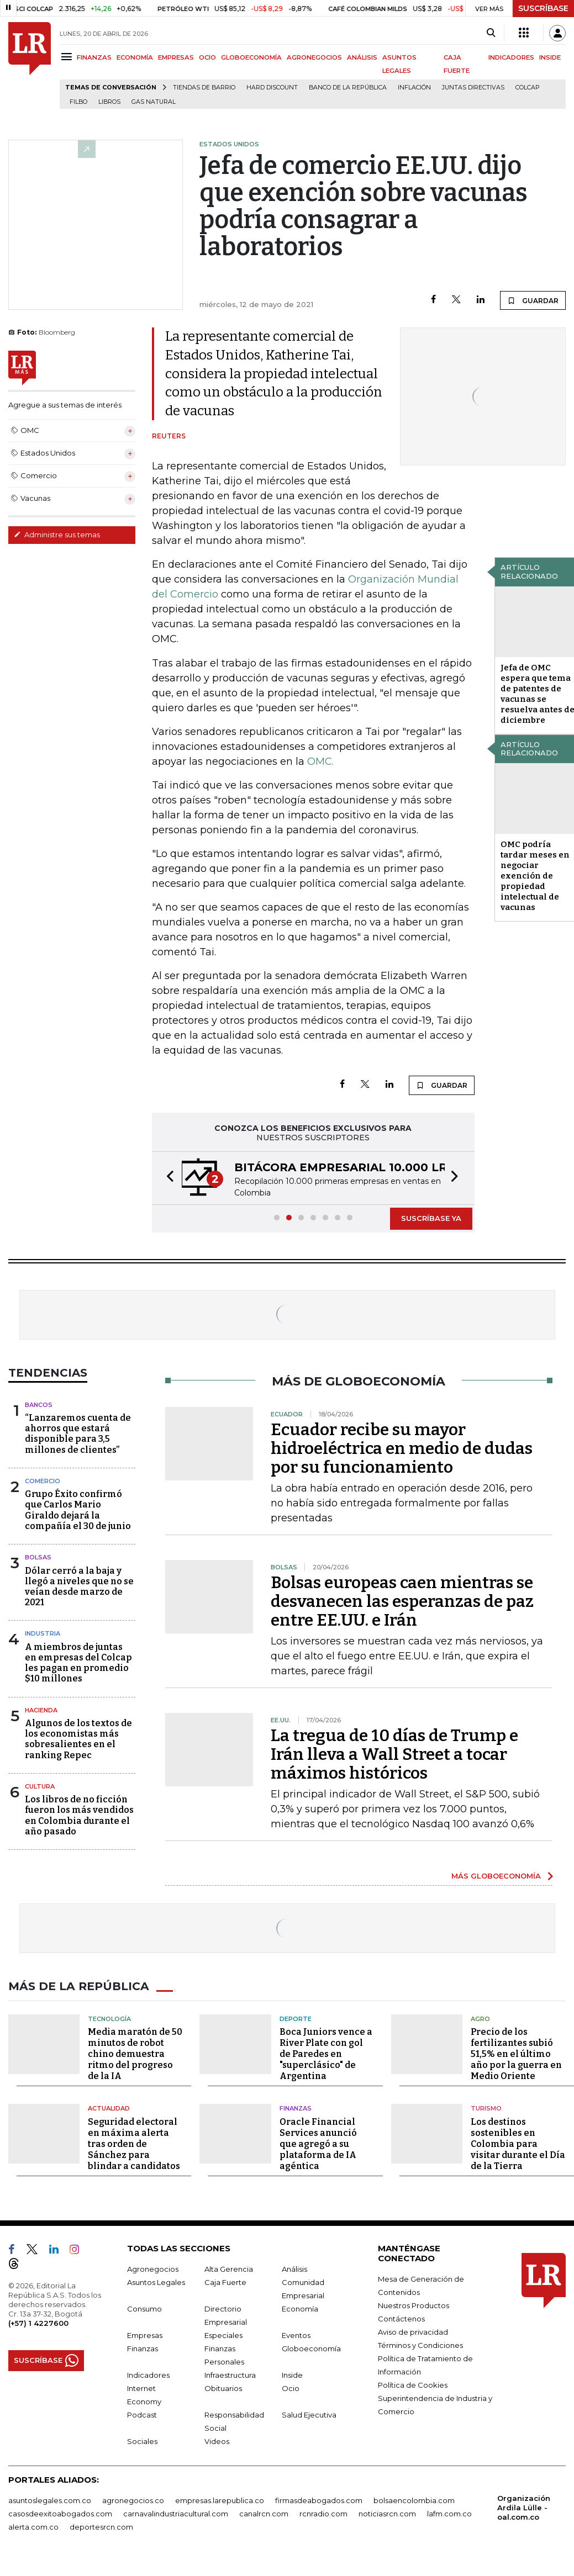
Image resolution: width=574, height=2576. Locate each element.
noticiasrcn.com (387, 2513)
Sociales (142, 2440)
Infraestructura (230, 2374)
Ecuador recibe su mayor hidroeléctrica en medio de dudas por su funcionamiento (402, 1448)
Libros (109, 101)
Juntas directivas (473, 87)
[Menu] (68, 56)
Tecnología (109, 2018)
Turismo (486, 2108)
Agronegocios (152, 2268)
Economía (300, 2308)
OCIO (207, 57)
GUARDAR (533, 300)
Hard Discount (272, 87)
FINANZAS (94, 57)
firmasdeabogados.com (318, 2499)
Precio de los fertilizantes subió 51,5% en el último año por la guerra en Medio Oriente (516, 2054)
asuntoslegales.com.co (49, 2499)
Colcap (527, 87)
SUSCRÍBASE (543, 8)
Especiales (223, 2334)
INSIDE (550, 57)
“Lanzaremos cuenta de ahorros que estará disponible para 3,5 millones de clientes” (78, 1434)
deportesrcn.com (101, 2526)
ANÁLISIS (362, 57)
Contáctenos (401, 2318)
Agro (480, 2018)
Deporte (296, 2018)
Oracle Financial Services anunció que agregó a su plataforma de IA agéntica (318, 2143)
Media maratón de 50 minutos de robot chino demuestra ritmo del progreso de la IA (135, 2054)
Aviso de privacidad (413, 2331)
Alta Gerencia (228, 2268)
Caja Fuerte (225, 2281)
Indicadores (148, 2374)
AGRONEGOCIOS (314, 57)
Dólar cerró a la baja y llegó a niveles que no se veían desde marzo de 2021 (79, 1586)
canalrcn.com (263, 2513)
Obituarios (223, 2387)
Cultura (40, 1786)
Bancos (38, 1405)
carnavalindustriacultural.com (175, 2513)
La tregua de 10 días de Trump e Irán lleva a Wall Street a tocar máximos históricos (394, 1754)
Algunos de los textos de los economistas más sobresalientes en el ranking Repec (78, 1739)
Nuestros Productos (413, 2304)
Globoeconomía (311, 2348)
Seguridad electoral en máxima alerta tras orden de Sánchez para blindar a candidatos (134, 2143)
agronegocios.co (133, 2499)
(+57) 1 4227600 (38, 2322)
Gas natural (153, 101)
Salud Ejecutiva (309, 2414)
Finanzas (296, 2108)
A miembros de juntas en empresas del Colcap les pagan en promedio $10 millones (78, 1663)
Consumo (144, 2308)
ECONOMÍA (135, 57)
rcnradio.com (323, 2513)
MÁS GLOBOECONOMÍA (496, 1875)
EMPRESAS (176, 57)
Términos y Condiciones (420, 2344)
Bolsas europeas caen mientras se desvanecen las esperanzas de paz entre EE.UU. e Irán (402, 1601)
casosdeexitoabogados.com (60, 2513)
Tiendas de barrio (204, 87)
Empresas (144, 2334)
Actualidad (109, 2108)
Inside (292, 2374)
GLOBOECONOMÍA (251, 57)
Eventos (296, 2334)
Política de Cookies (412, 2384)
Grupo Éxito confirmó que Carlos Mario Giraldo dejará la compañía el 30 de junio (78, 1510)
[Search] (490, 33)
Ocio (290, 2387)
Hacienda (41, 1710)
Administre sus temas (57, 534)
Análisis (294, 2268)
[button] (167, 1178)
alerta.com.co (33, 2526)
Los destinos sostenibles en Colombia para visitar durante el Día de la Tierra (518, 2143)
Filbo (78, 101)
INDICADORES (511, 57)
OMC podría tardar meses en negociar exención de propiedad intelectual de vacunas (535, 875)
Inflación (414, 87)
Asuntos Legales (156, 2281)
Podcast (142, 2414)
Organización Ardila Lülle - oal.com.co (523, 2507)
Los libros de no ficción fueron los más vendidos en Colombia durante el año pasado (79, 1815)
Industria (42, 1633)
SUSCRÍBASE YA (431, 1218)
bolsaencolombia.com (414, 2499)
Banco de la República (348, 87)
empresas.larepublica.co (219, 2499)
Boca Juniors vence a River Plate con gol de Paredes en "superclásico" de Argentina (326, 2054)
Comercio (42, 1481)
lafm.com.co (449, 2513)
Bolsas (38, 1557)
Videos (216, 2440)
